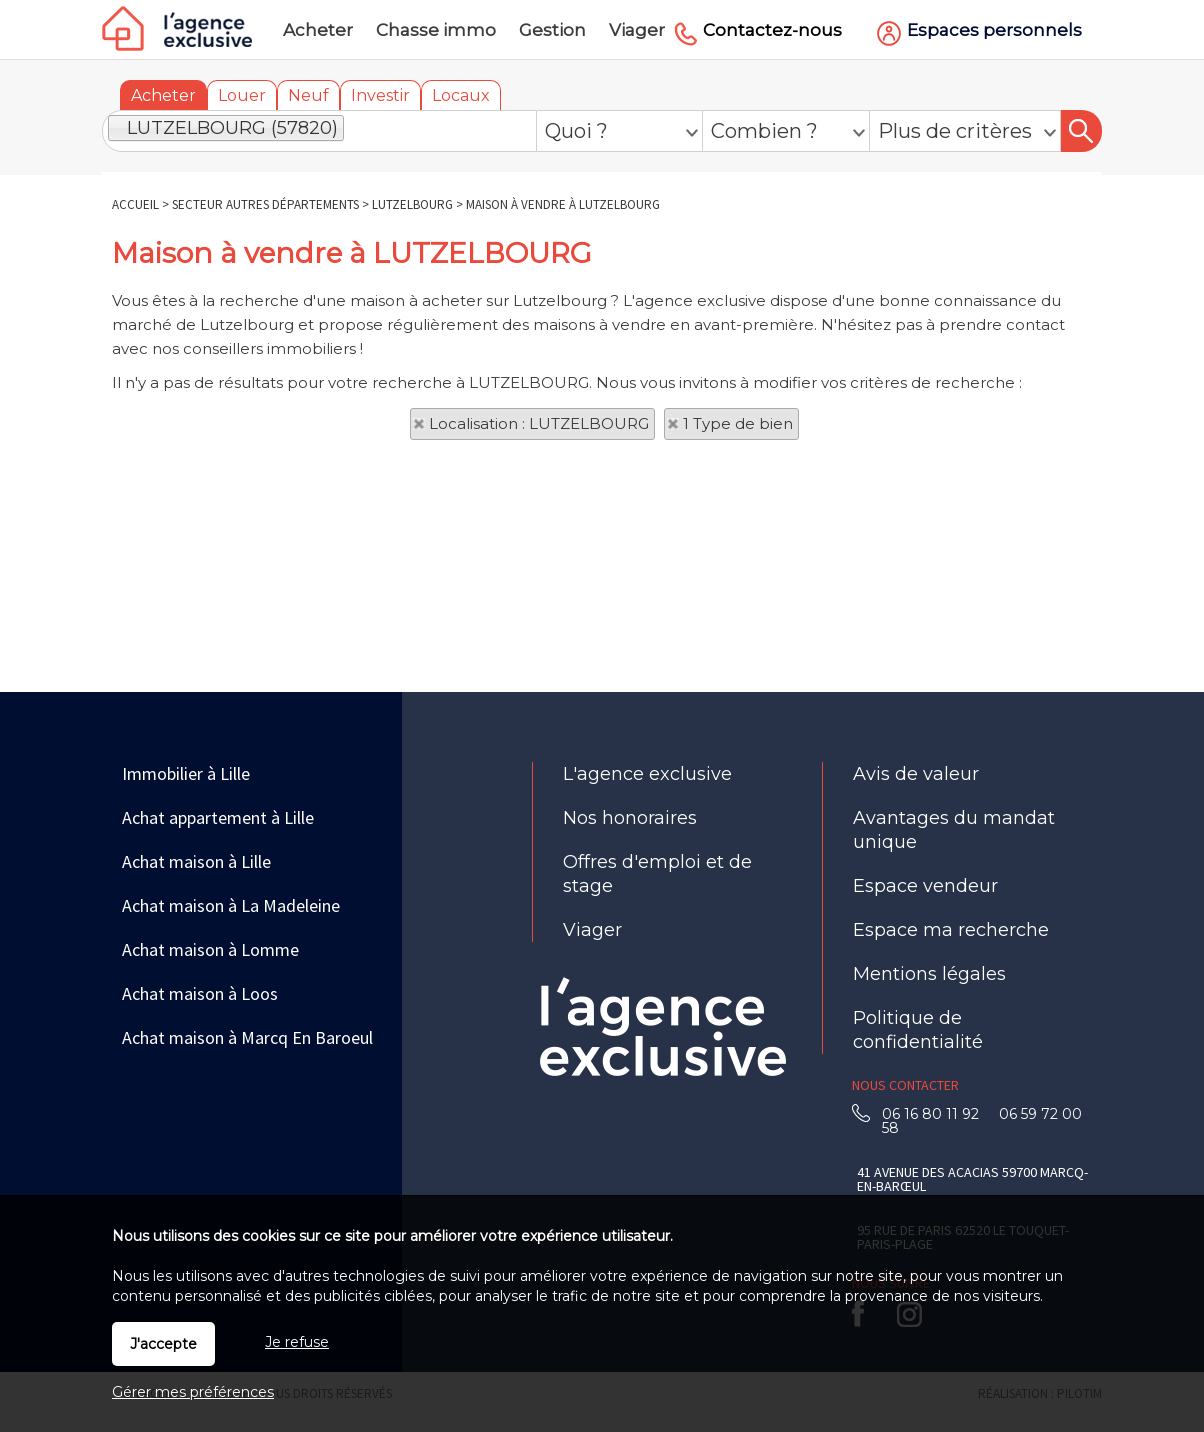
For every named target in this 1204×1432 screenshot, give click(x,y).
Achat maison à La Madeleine (231, 905)
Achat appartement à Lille (218, 817)
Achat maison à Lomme (210, 949)
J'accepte (163, 1344)
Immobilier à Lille (186, 773)
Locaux (461, 95)
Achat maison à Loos (200, 993)
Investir (380, 95)
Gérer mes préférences (193, 1392)
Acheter (163, 95)
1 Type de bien (738, 423)
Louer (242, 95)
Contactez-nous (772, 30)
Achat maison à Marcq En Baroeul (247, 1037)
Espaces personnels (994, 30)
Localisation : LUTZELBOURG (539, 423)
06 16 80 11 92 (936, 1114)
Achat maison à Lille (196, 861)
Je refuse (297, 1342)
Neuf (308, 95)
